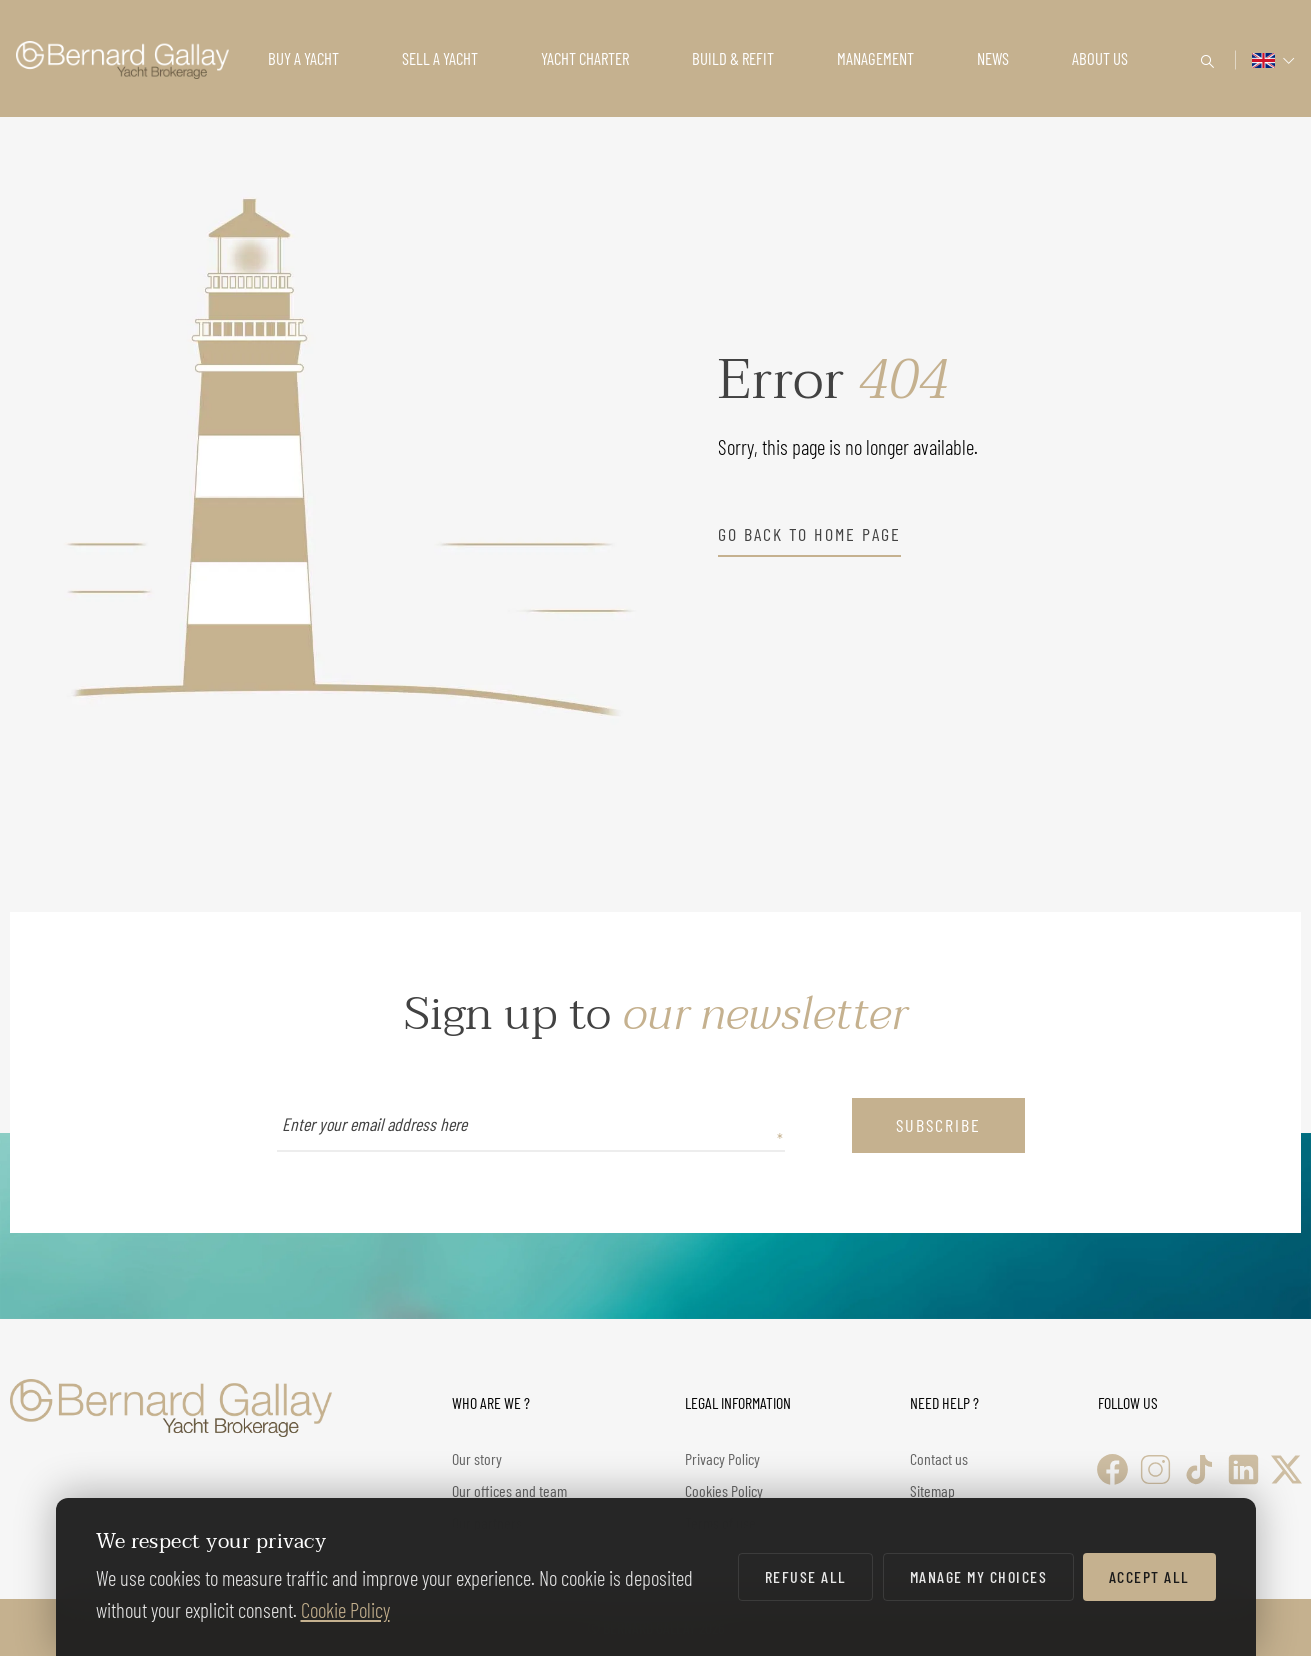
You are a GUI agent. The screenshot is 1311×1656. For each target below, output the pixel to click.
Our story (477, 1458)
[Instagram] (1155, 1469)
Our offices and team (509, 1490)
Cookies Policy (724, 1490)
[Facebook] (1112, 1469)
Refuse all (806, 1576)
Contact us (939, 1458)
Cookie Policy (345, 1609)
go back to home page (809, 534)
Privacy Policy (722, 1458)
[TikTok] (1199, 1469)
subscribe (938, 1125)
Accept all (1149, 1576)
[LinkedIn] (1243, 1469)
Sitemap (932, 1490)
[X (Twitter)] (1286, 1469)
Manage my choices (979, 1576)
